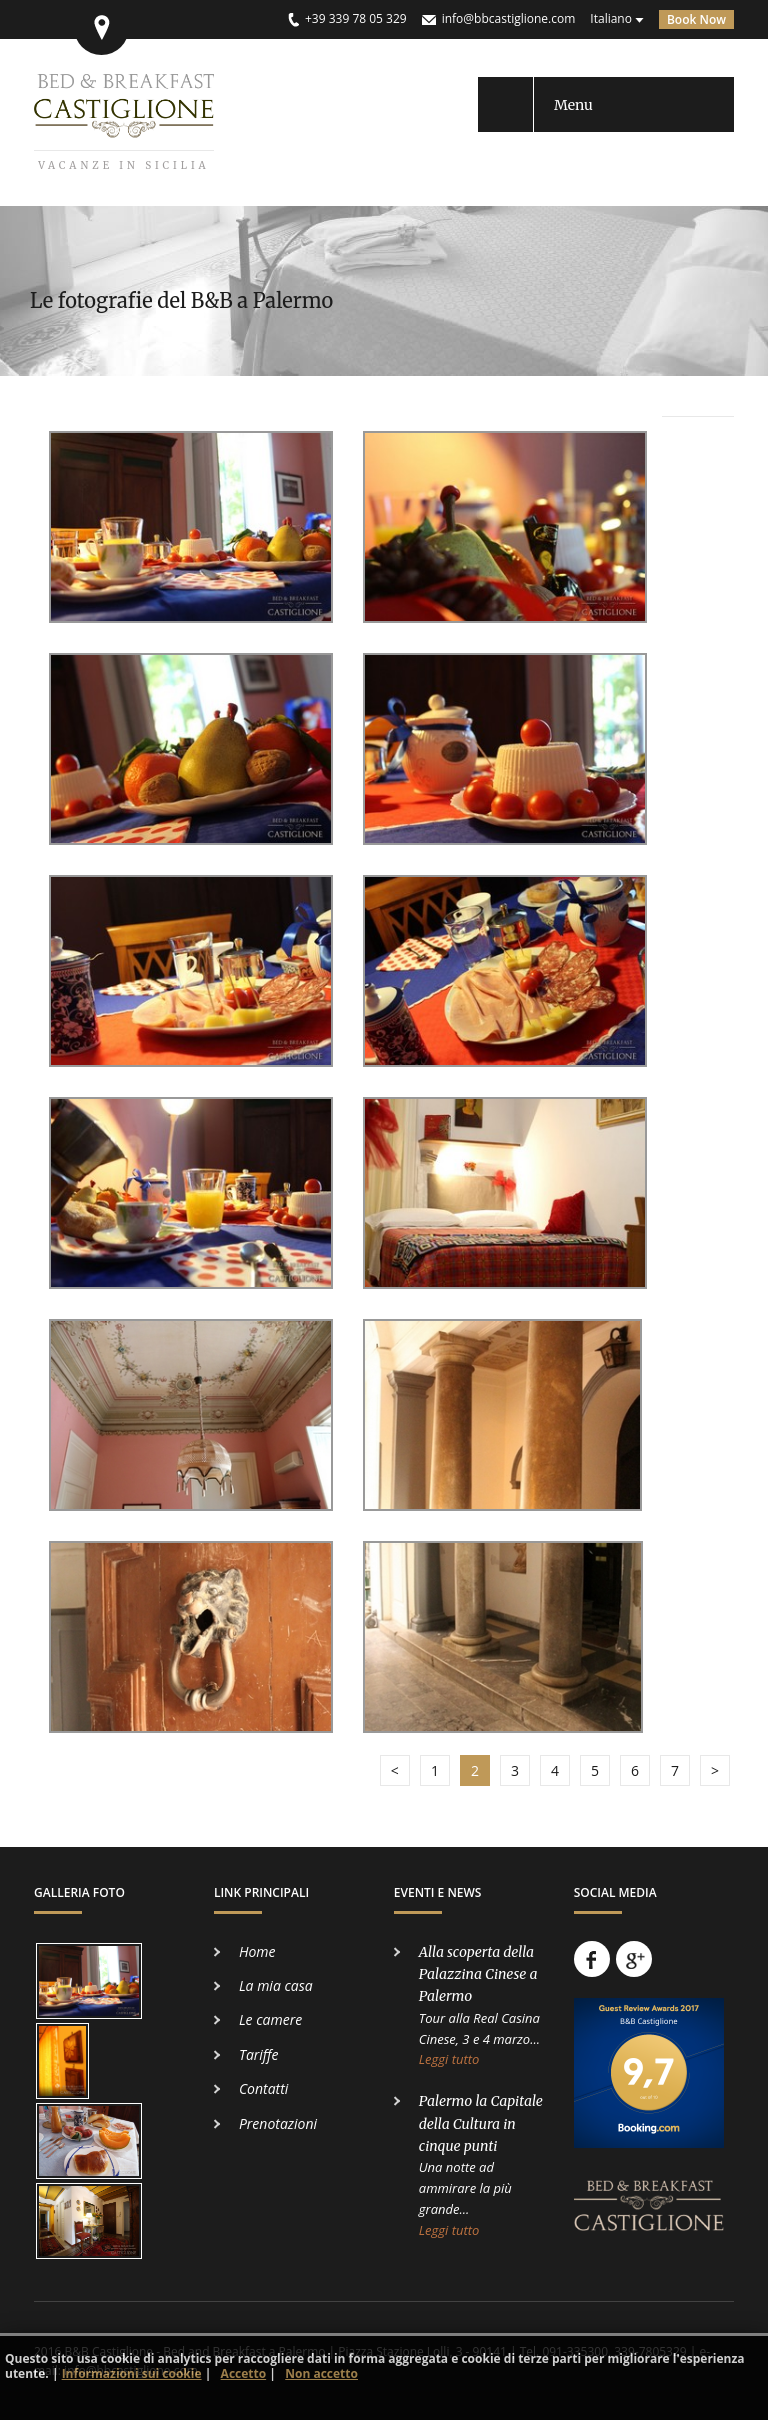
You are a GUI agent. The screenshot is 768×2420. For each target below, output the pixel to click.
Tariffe (259, 2054)
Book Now (696, 19)
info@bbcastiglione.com (509, 18)
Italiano (611, 18)
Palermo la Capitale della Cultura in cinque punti (481, 2123)
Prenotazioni (278, 2123)
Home (257, 1951)
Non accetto (321, 2373)
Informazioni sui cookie (132, 2373)
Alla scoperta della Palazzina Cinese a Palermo (478, 1974)
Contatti (263, 2088)
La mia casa (276, 1985)
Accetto (244, 2373)
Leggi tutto (449, 2059)
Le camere (270, 2019)
